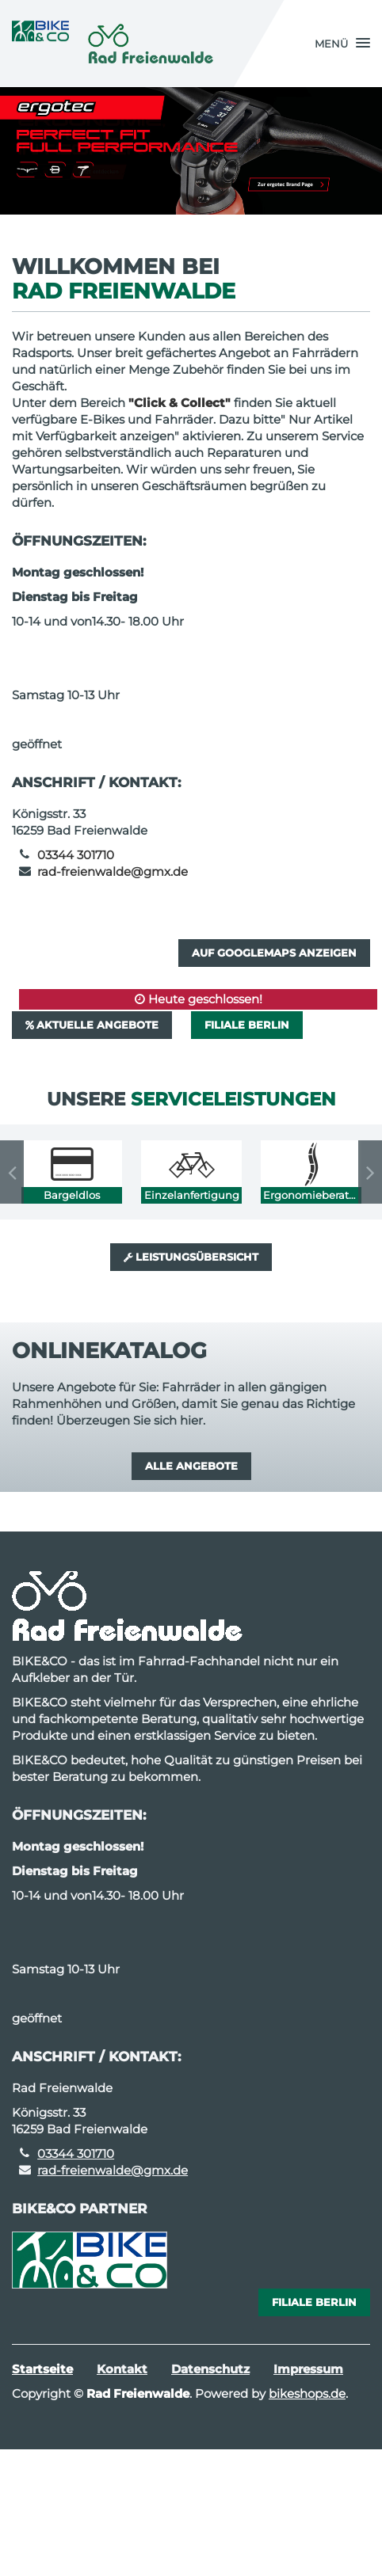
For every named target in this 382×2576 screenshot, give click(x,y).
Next (370, 1172)
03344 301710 (75, 854)
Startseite (42, 2368)
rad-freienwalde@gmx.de (112, 871)
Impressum (308, 2368)
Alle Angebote (191, 1465)
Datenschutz (210, 2368)
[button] (342, 43)
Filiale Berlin (246, 1024)
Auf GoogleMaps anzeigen (274, 952)
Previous (12, 1172)
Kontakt (122, 2368)
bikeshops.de (307, 2393)
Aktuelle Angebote (92, 1024)
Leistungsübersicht (191, 1256)
